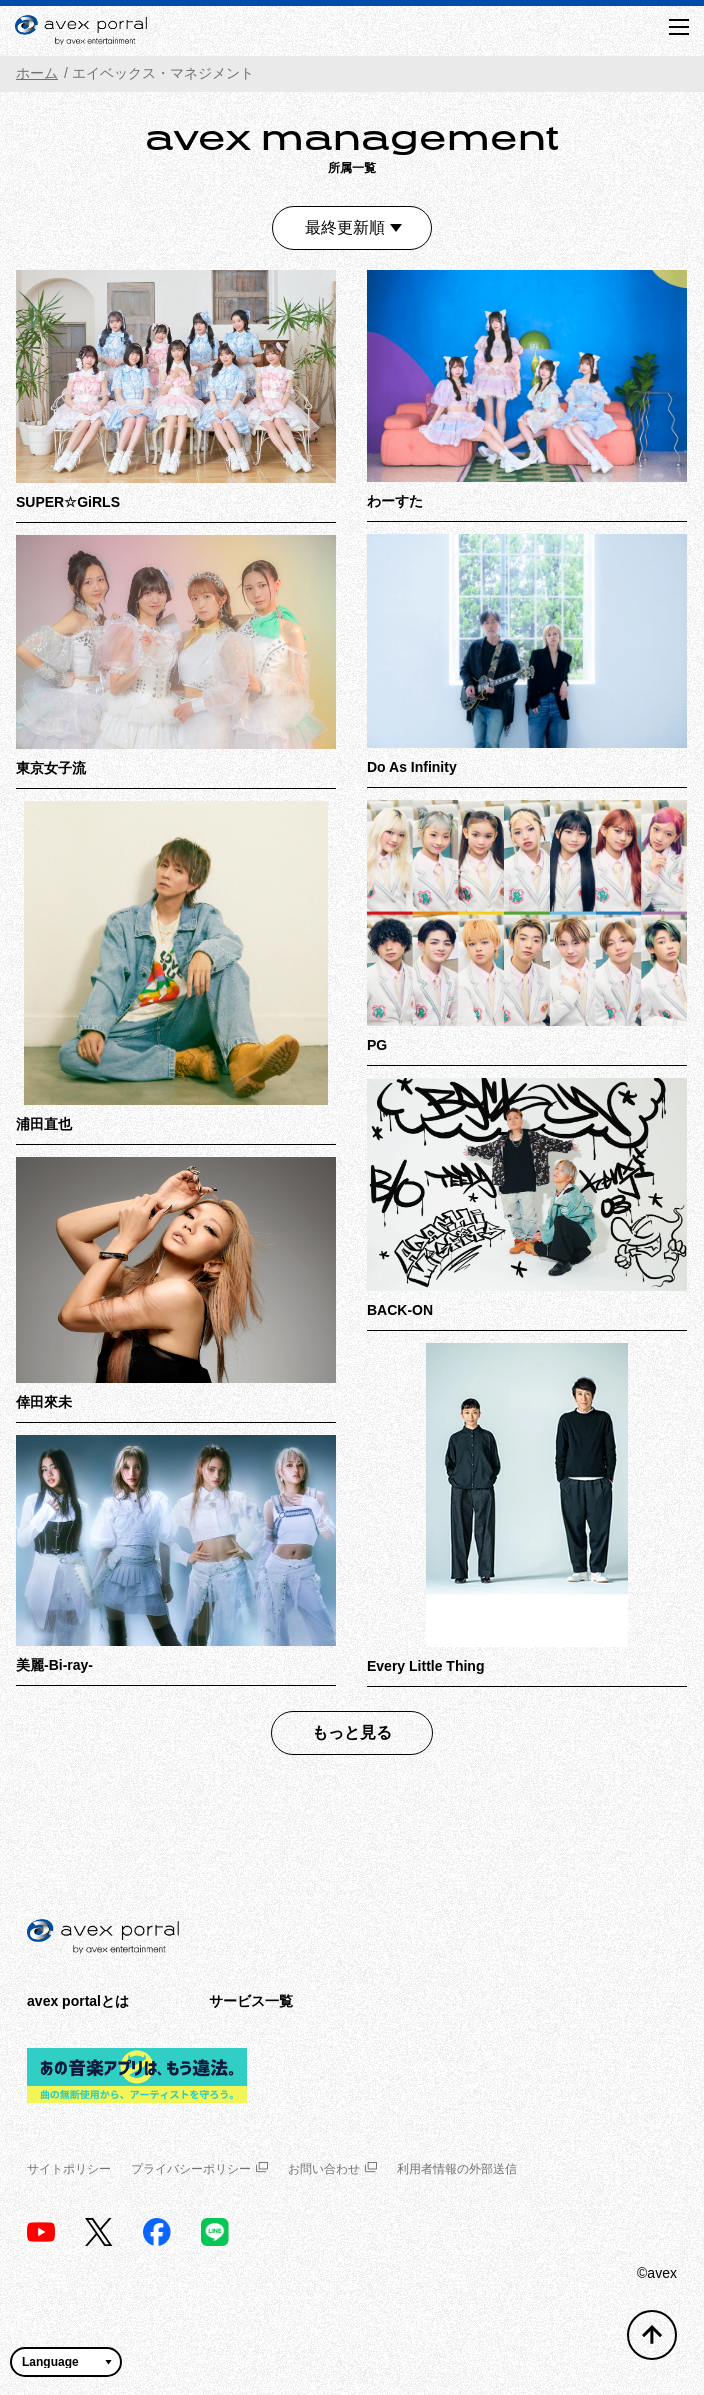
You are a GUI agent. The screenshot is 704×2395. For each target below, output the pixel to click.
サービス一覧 (251, 2001)
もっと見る (352, 1732)
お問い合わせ (332, 2169)
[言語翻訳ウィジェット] (66, 2362)
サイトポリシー (69, 2169)
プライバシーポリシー (199, 2169)
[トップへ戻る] (652, 2335)
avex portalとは (78, 2001)
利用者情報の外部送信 (457, 2169)
